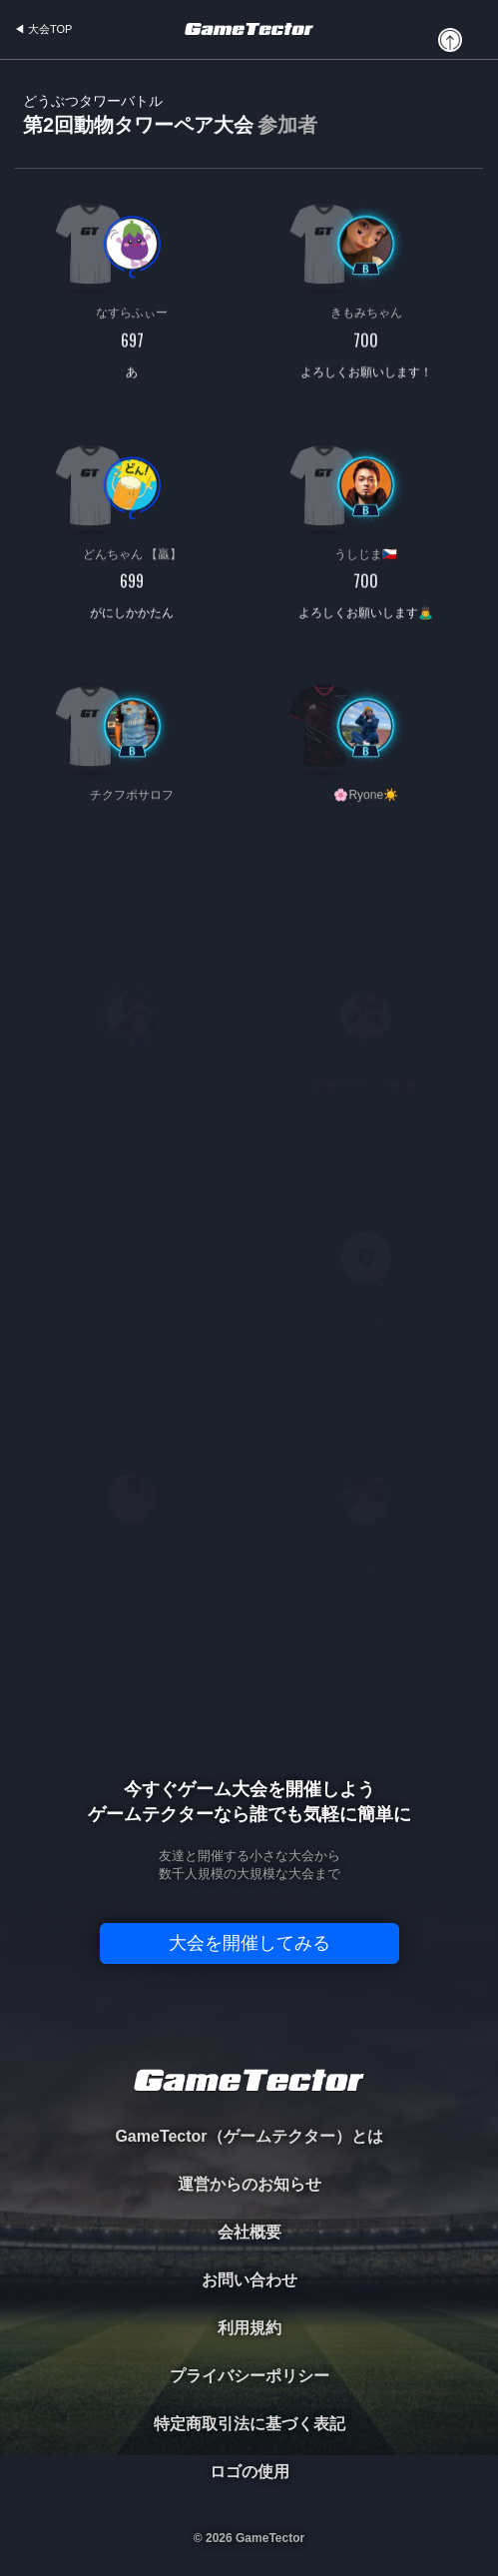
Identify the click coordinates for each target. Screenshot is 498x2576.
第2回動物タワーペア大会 (170, 115)
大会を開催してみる (249, 1943)
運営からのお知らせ (249, 2184)
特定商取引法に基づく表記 (249, 2423)
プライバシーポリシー (249, 2375)
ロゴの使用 (249, 2471)
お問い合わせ (249, 2279)
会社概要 (249, 2232)
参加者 (287, 125)
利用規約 (249, 2327)
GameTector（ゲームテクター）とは (248, 2136)
